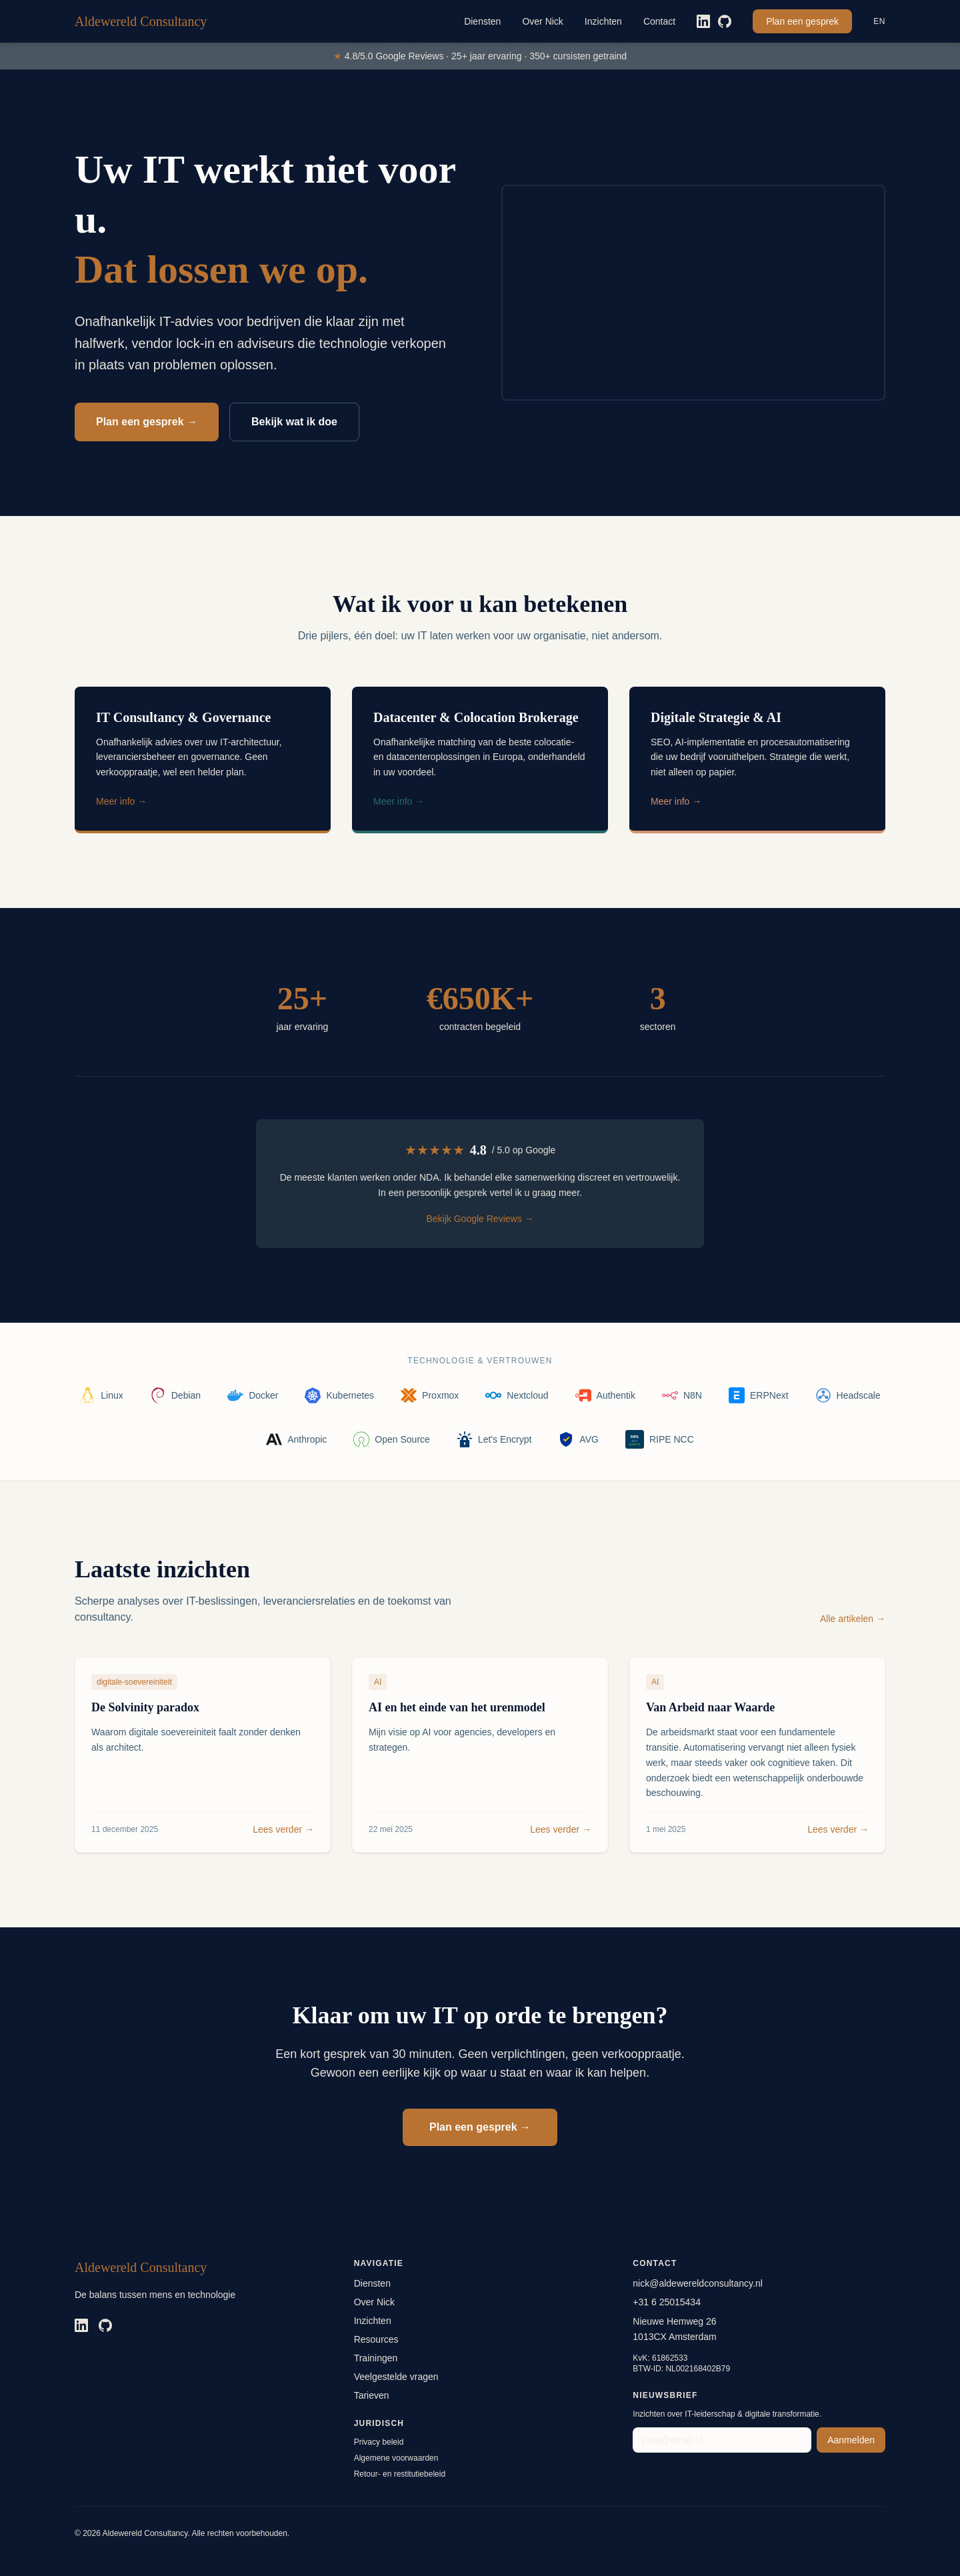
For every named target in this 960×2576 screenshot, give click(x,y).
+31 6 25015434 (667, 2302)
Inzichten (603, 21)
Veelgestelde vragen (396, 2376)
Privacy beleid (379, 2442)
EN (879, 21)
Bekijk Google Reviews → (479, 1218)
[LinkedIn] (703, 21)
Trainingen (376, 2358)
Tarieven (371, 2395)
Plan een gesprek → (146, 421)
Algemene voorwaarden (396, 2458)
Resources (376, 2339)
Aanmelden (851, 2440)
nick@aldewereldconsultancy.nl (698, 2283)
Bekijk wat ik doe (294, 421)
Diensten (482, 21)
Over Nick (542, 21)
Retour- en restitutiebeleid (399, 2474)
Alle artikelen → (852, 1618)
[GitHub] (724, 21)
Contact (659, 21)
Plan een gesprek (802, 21)
